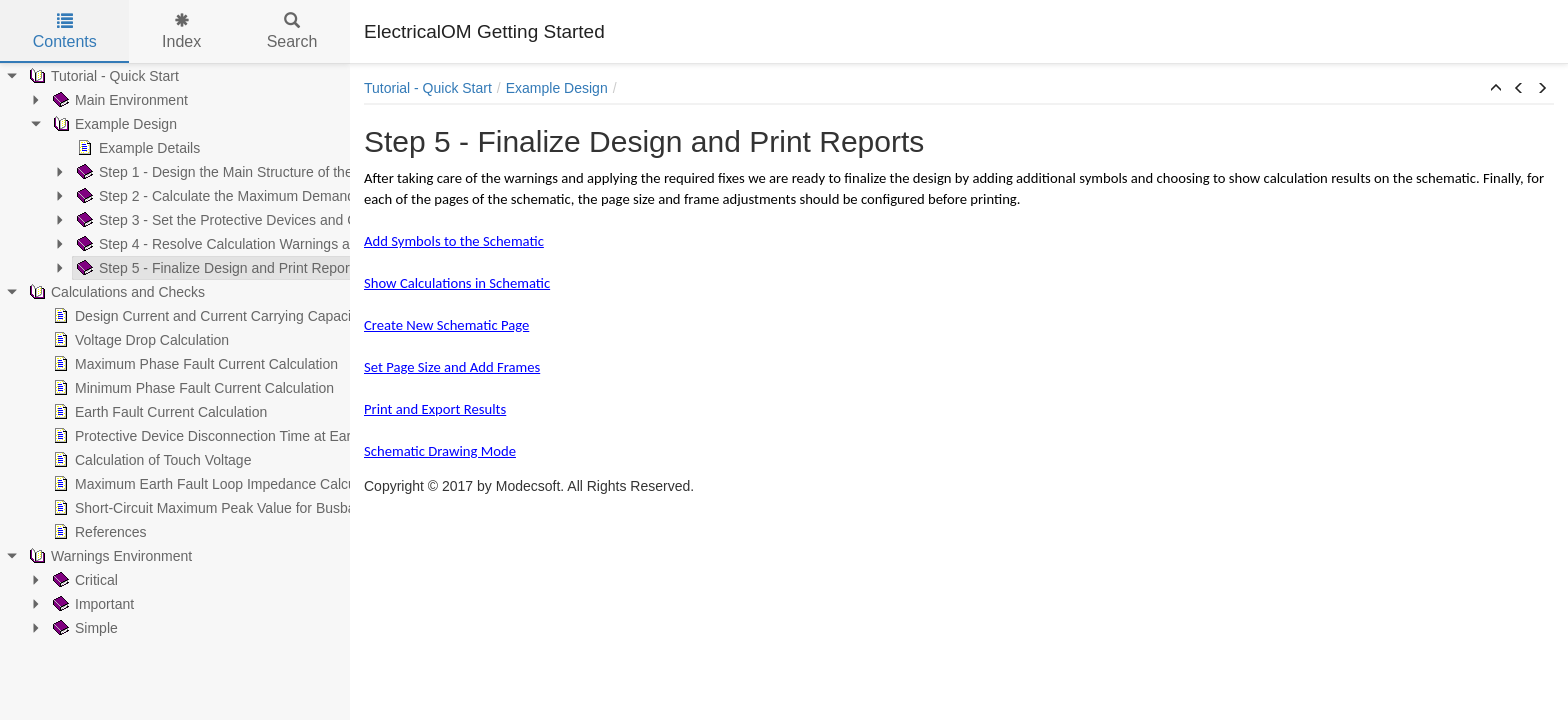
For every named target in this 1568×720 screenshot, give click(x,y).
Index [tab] (181, 31)
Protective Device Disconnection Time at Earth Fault (209, 436)
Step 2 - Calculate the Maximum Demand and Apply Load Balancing (283, 196)
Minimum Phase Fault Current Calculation (177, 388)
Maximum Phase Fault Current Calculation (179, 364)
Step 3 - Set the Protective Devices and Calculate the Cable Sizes (276, 220)
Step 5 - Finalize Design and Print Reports (202, 268)
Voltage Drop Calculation (125, 340)
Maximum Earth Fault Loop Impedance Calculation (205, 484)
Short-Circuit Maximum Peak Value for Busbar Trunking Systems (248, 508)
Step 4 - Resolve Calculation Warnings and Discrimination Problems (282, 244)
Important (77, 604)
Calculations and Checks (101, 292)
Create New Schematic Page (446, 325)
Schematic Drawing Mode (440, 451)
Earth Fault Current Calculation (144, 412)
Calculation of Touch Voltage (136, 460)
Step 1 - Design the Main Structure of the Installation (234, 172)
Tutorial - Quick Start (88, 76)
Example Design (99, 124)
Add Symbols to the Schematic (454, 241)
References (84, 532)
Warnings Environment (94, 556)
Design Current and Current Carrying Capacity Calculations (231, 316)
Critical (69, 580)
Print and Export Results (435, 409)
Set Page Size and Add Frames (452, 367)
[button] (1496, 89)
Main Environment (104, 100)
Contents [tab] (65, 31)
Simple (69, 628)
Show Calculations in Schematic (457, 283)
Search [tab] (292, 31)
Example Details (122, 148)
